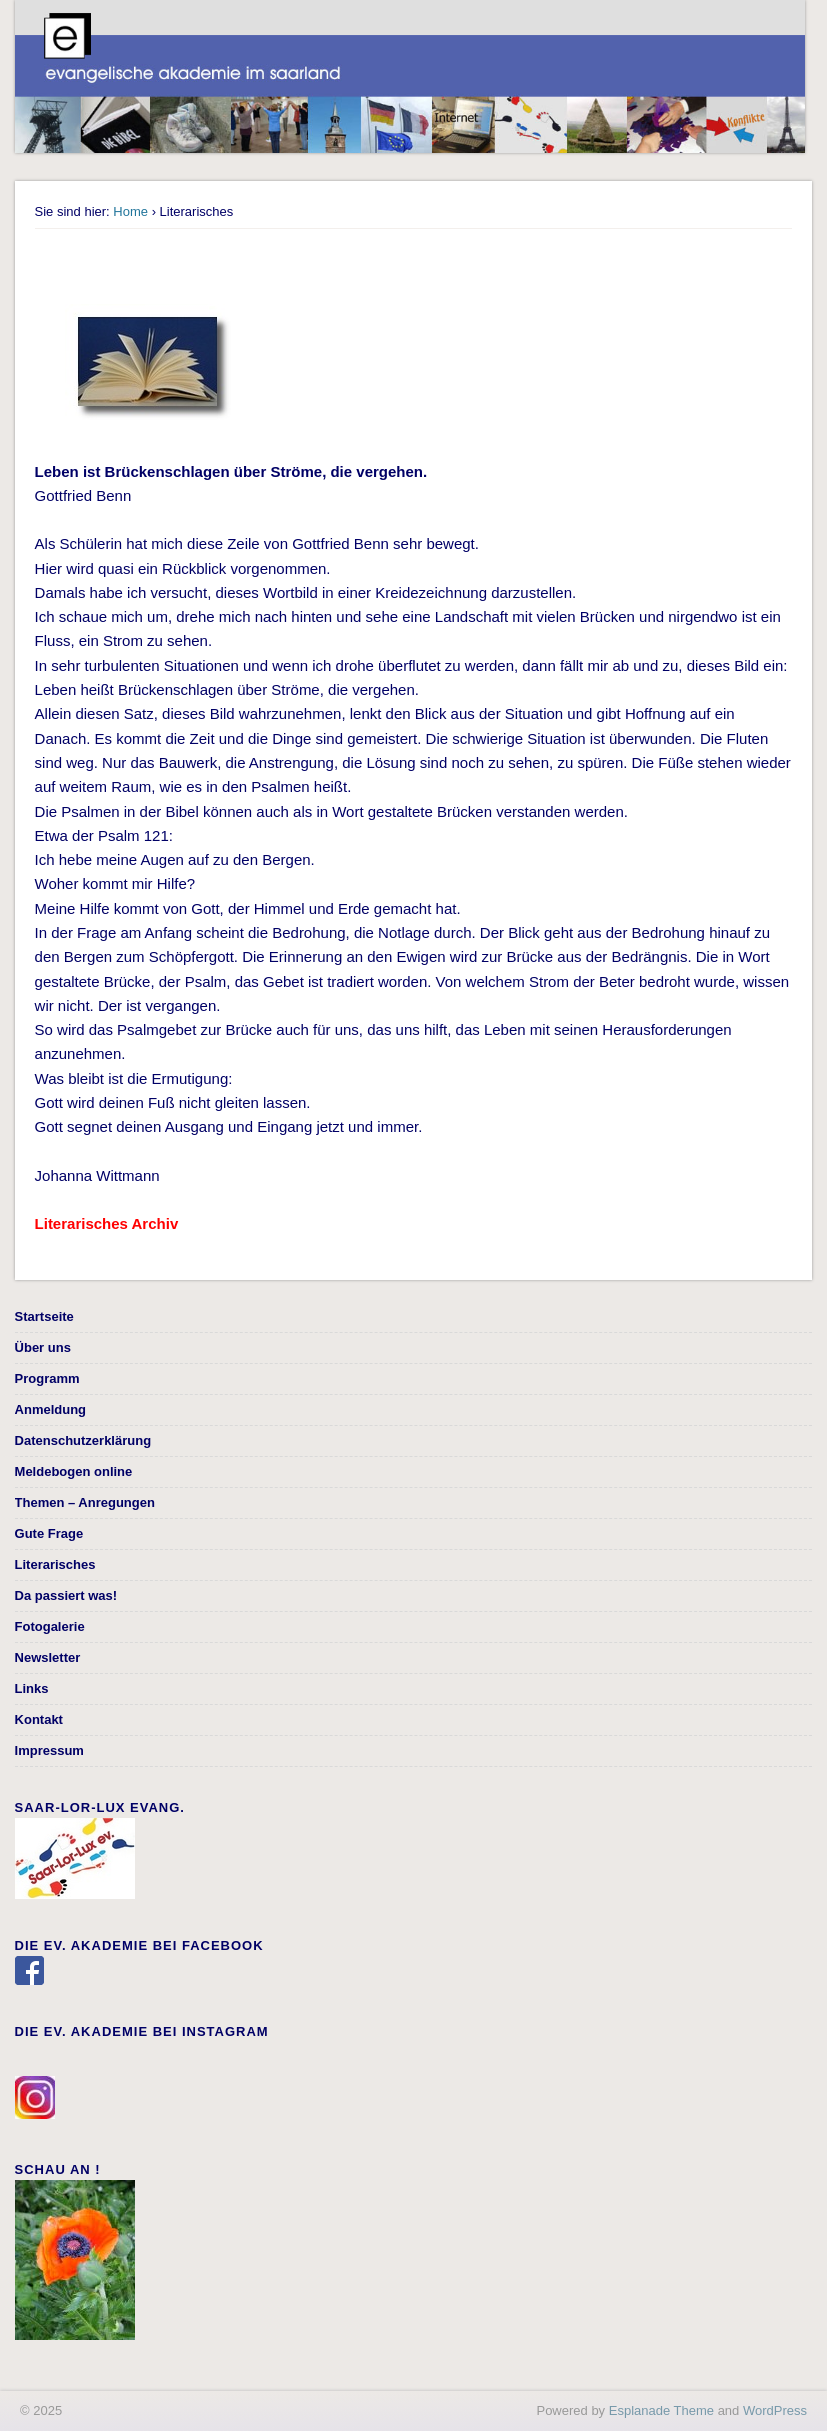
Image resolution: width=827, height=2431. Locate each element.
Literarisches (55, 1564)
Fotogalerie (50, 1626)
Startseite (44, 1316)
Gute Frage (49, 1533)
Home (130, 211)
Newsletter (48, 1657)
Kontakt (39, 1719)
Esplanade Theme (661, 2410)
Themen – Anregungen (85, 1502)
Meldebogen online (74, 1471)
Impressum (49, 1750)
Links (32, 1688)
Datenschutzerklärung (83, 1440)
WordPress (775, 2410)
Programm (47, 1378)
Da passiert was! (66, 1595)
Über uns (43, 1347)
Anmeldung (51, 1409)
